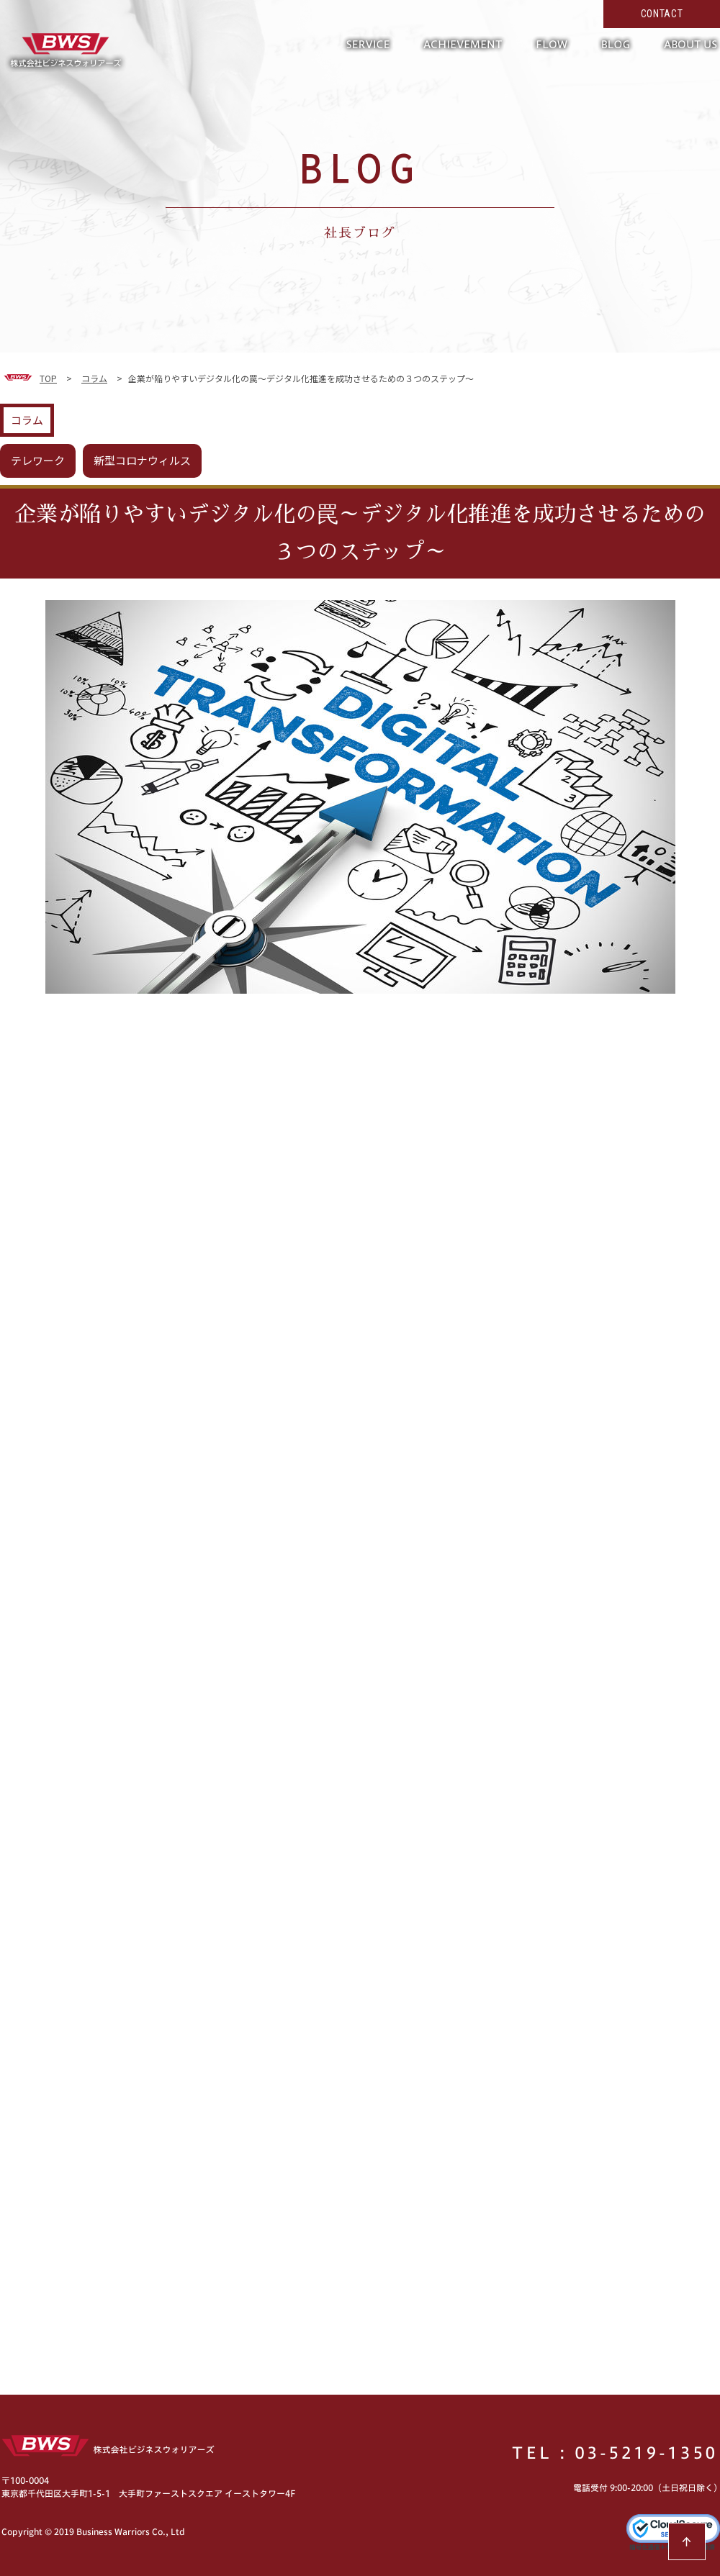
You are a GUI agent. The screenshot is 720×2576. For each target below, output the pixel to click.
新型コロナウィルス (142, 460)
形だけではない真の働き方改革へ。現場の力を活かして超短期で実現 (65, 50)
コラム (27, 419)
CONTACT (662, 13)
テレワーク (38, 460)
